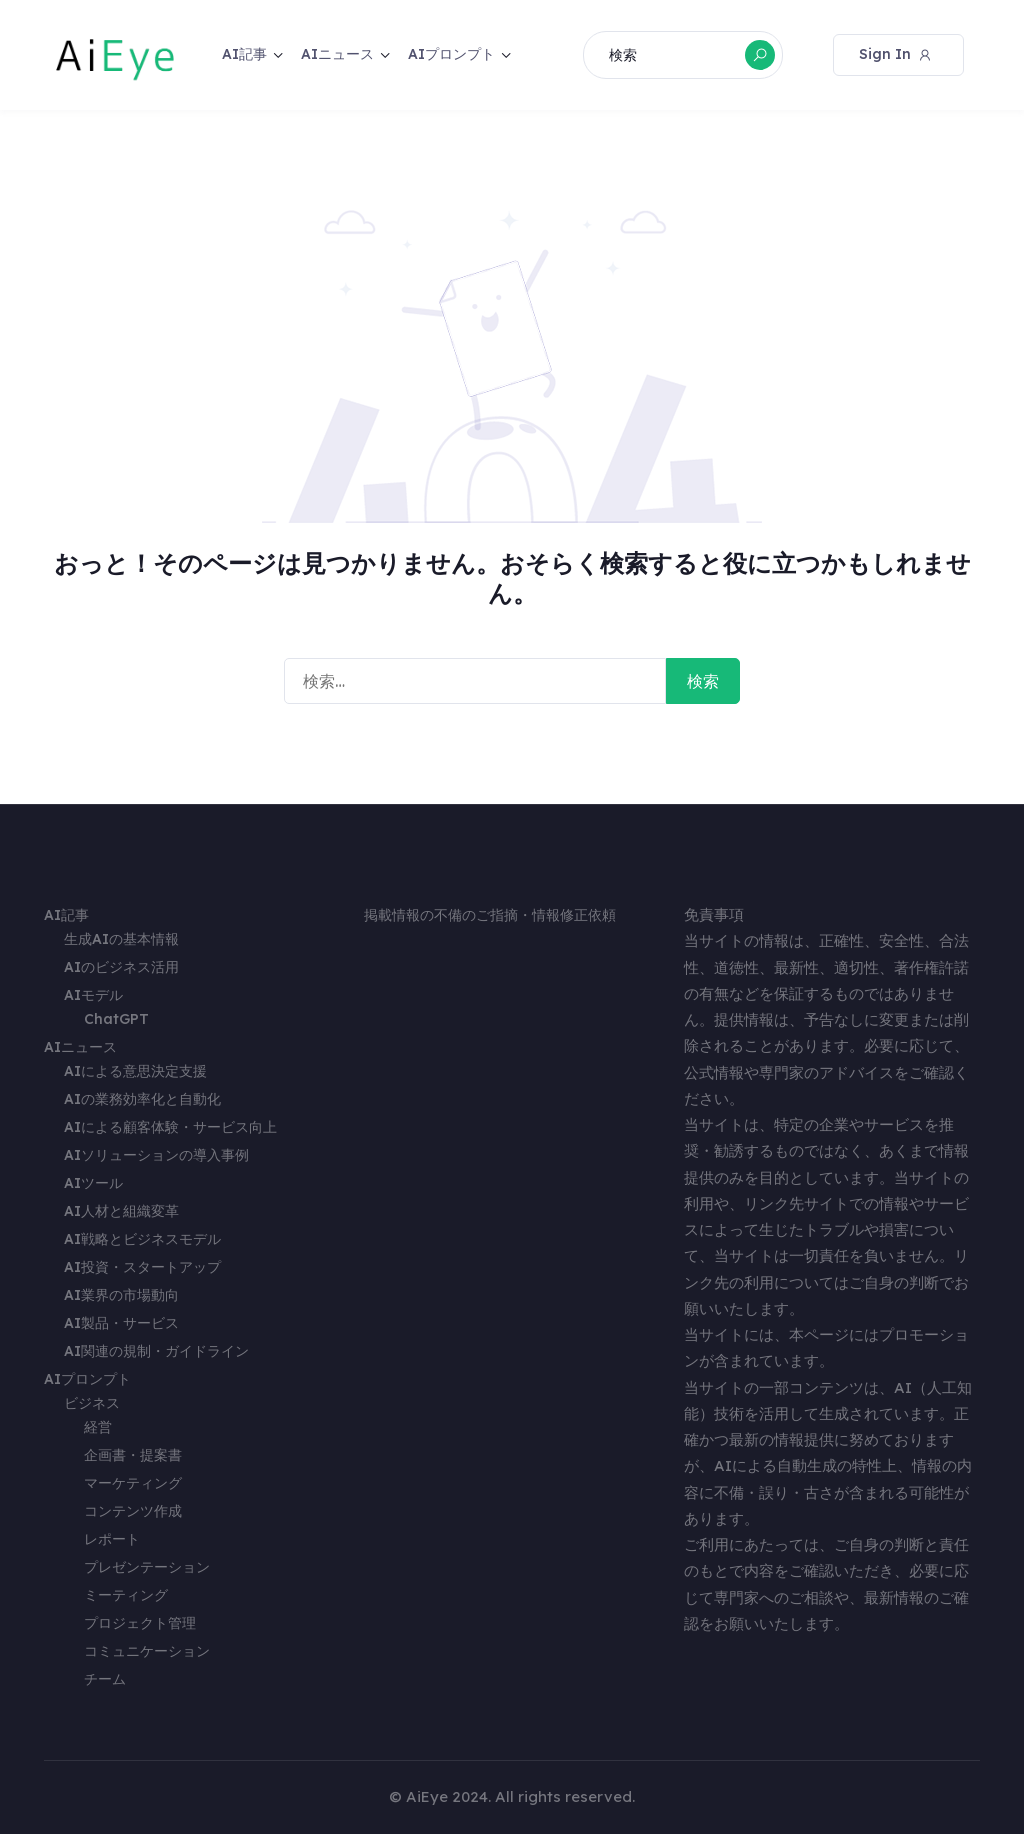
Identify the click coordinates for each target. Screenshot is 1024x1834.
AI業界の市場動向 (121, 1295)
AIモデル (93, 995)
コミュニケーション (147, 1651)
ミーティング (126, 1595)
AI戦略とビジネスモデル (142, 1239)
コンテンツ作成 (133, 1511)
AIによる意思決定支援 (135, 1071)
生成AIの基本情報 (121, 939)
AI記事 (244, 54)
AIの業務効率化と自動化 (142, 1099)
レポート (112, 1539)
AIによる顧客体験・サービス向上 (170, 1127)
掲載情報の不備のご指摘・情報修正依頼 (490, 915)
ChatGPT (116, 1019)
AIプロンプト (451, 54)
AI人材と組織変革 (121, 1211)
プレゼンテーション (147, 1567)
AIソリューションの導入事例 (156, 1155)
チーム (105, 1679)
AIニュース (337, 54)
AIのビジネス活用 (121, 967)
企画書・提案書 (133, 1455)
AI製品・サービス (121, 1323)
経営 (98, 1427)
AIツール (93, 1183)
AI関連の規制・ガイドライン (156, 1351)
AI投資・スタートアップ (142, 1267)
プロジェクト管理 (140, 1623)
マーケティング (133, 1483)
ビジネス (92, 1403)
